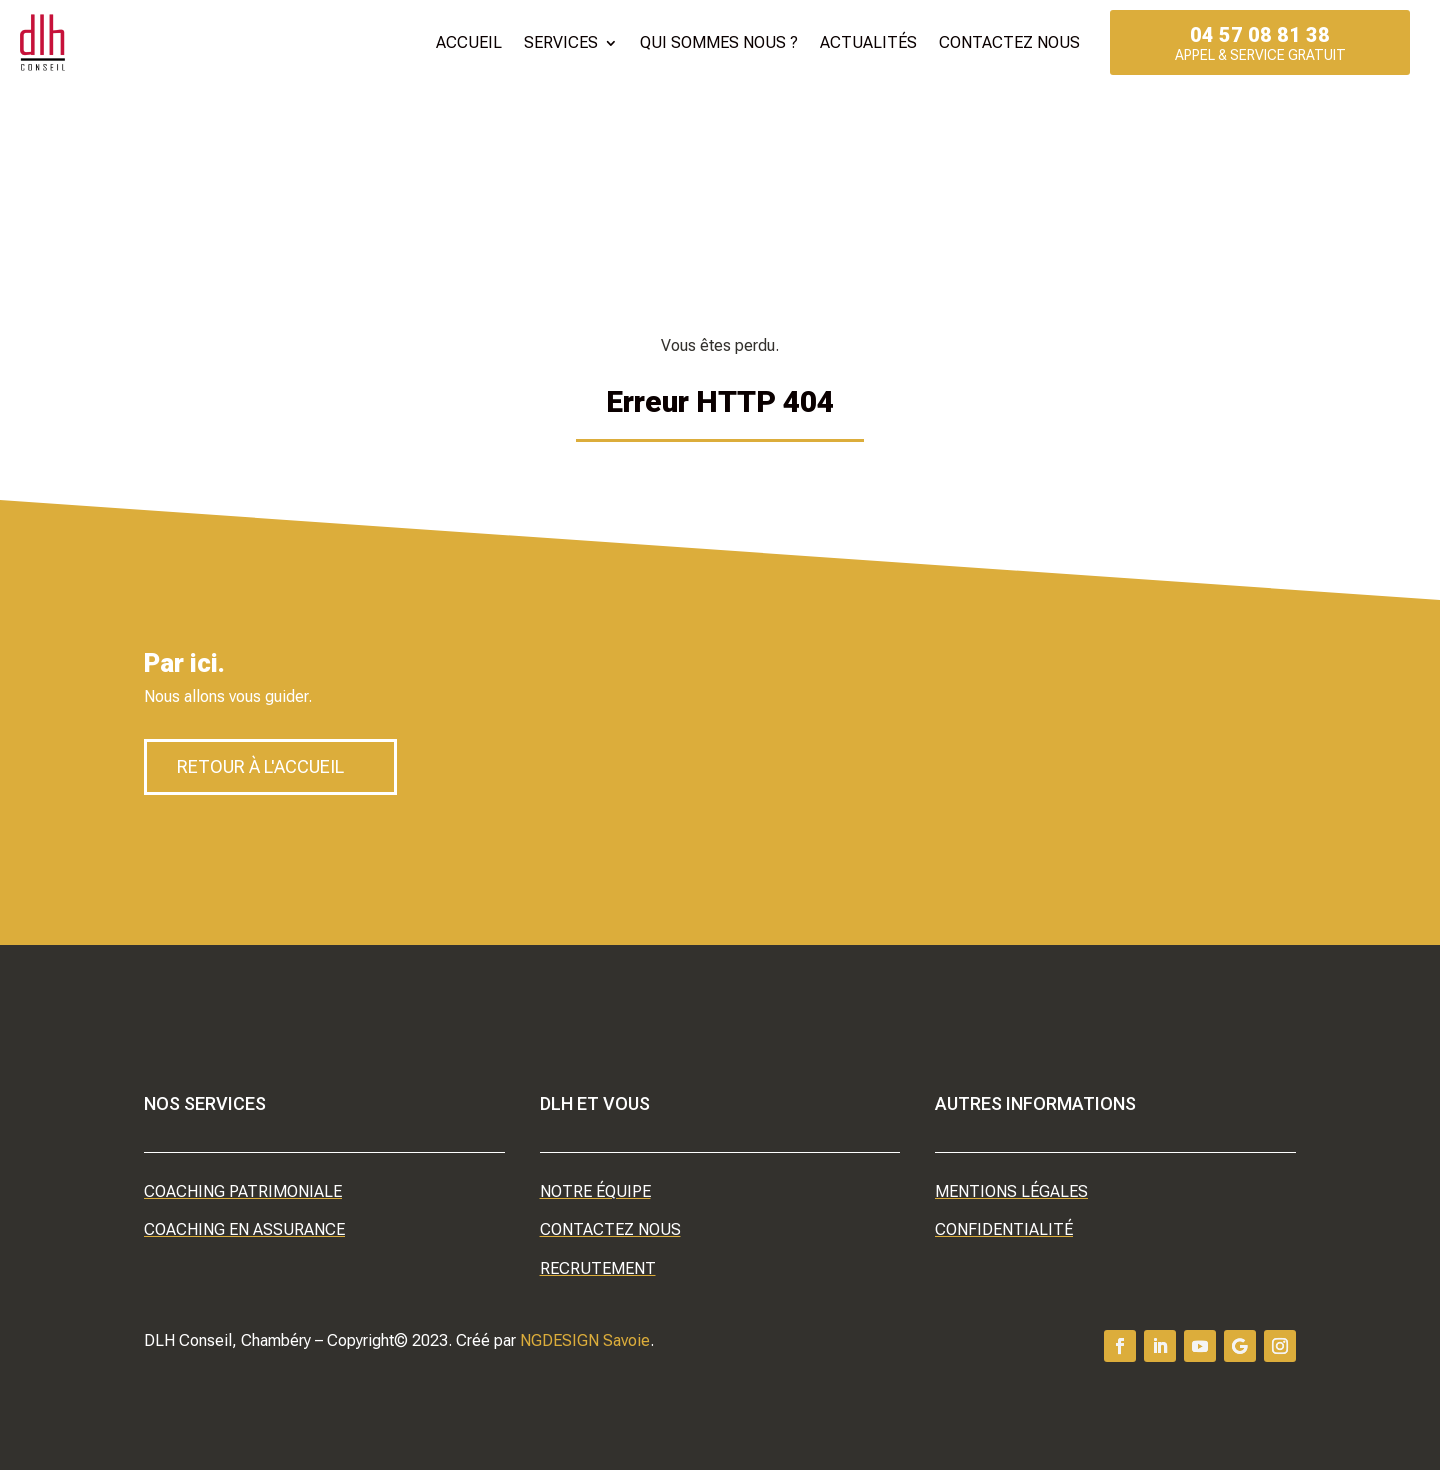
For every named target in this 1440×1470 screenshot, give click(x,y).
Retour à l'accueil (260, 766)
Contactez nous (1009, 42)
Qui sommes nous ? (719, 42)
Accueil (469, 42)
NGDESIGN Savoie (585, 1340)
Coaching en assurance (244, 1229)
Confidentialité (1004, 1229)
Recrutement (598, 1268)
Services (561, 42)
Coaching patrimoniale (243, 1191)
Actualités (868, 42)
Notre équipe (595, 1191)
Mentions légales (1011, 1191)
